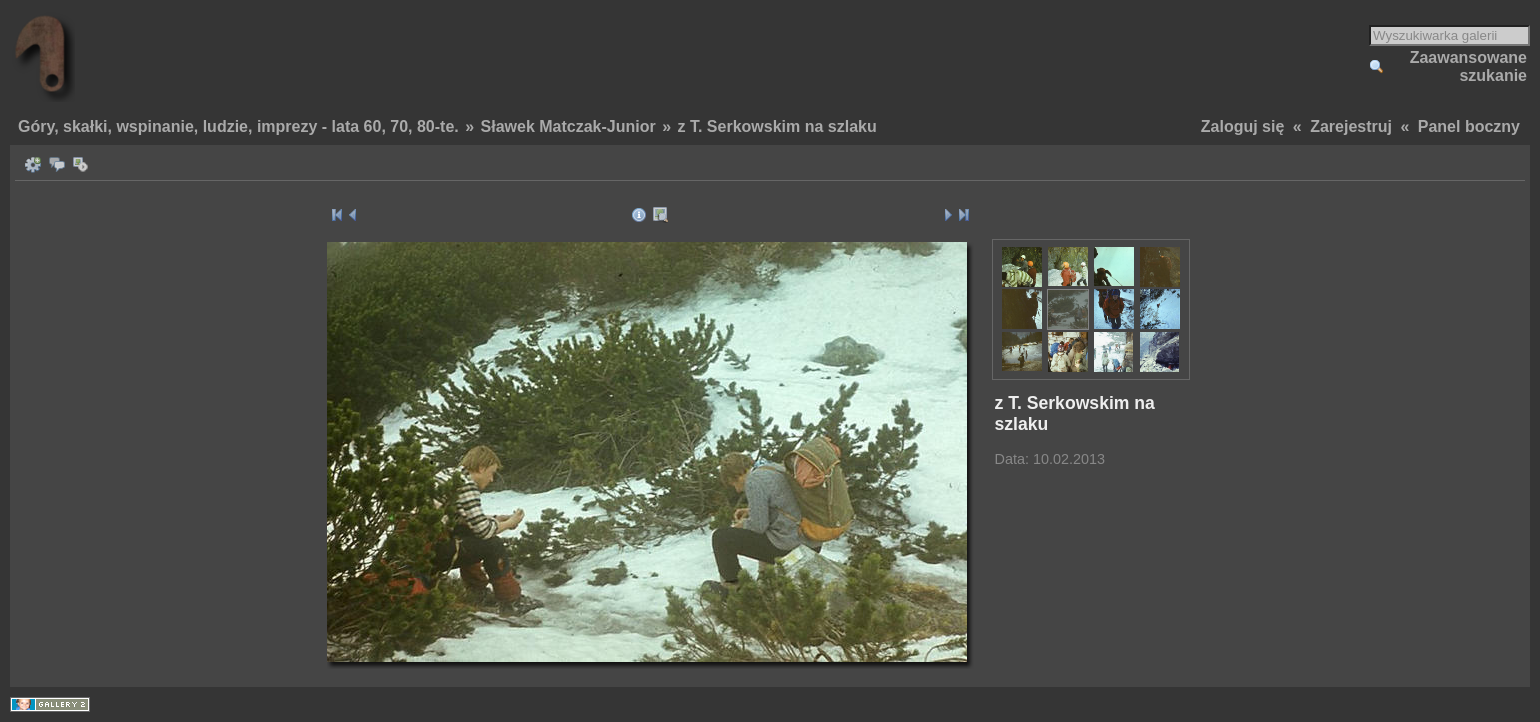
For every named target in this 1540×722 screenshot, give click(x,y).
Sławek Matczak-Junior (568, 126)
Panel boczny (1469, 126)
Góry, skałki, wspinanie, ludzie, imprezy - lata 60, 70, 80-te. (238, 126)
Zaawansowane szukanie (1468, 66)
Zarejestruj (1351, 126)
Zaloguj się (1243, 126)
